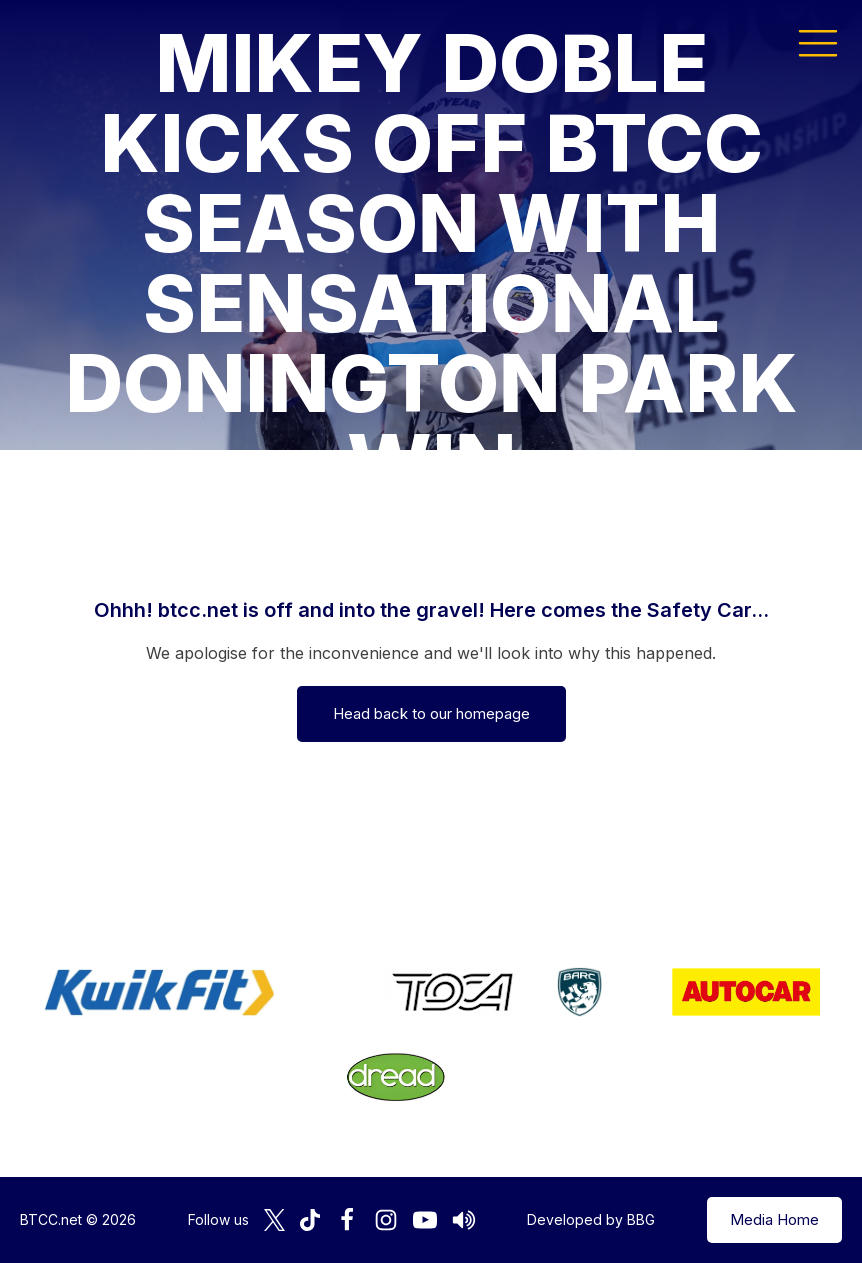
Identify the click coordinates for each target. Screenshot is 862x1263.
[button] (818, 42)
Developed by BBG (591, 1219)
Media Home (774, 1219)
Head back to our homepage (431, 713)
